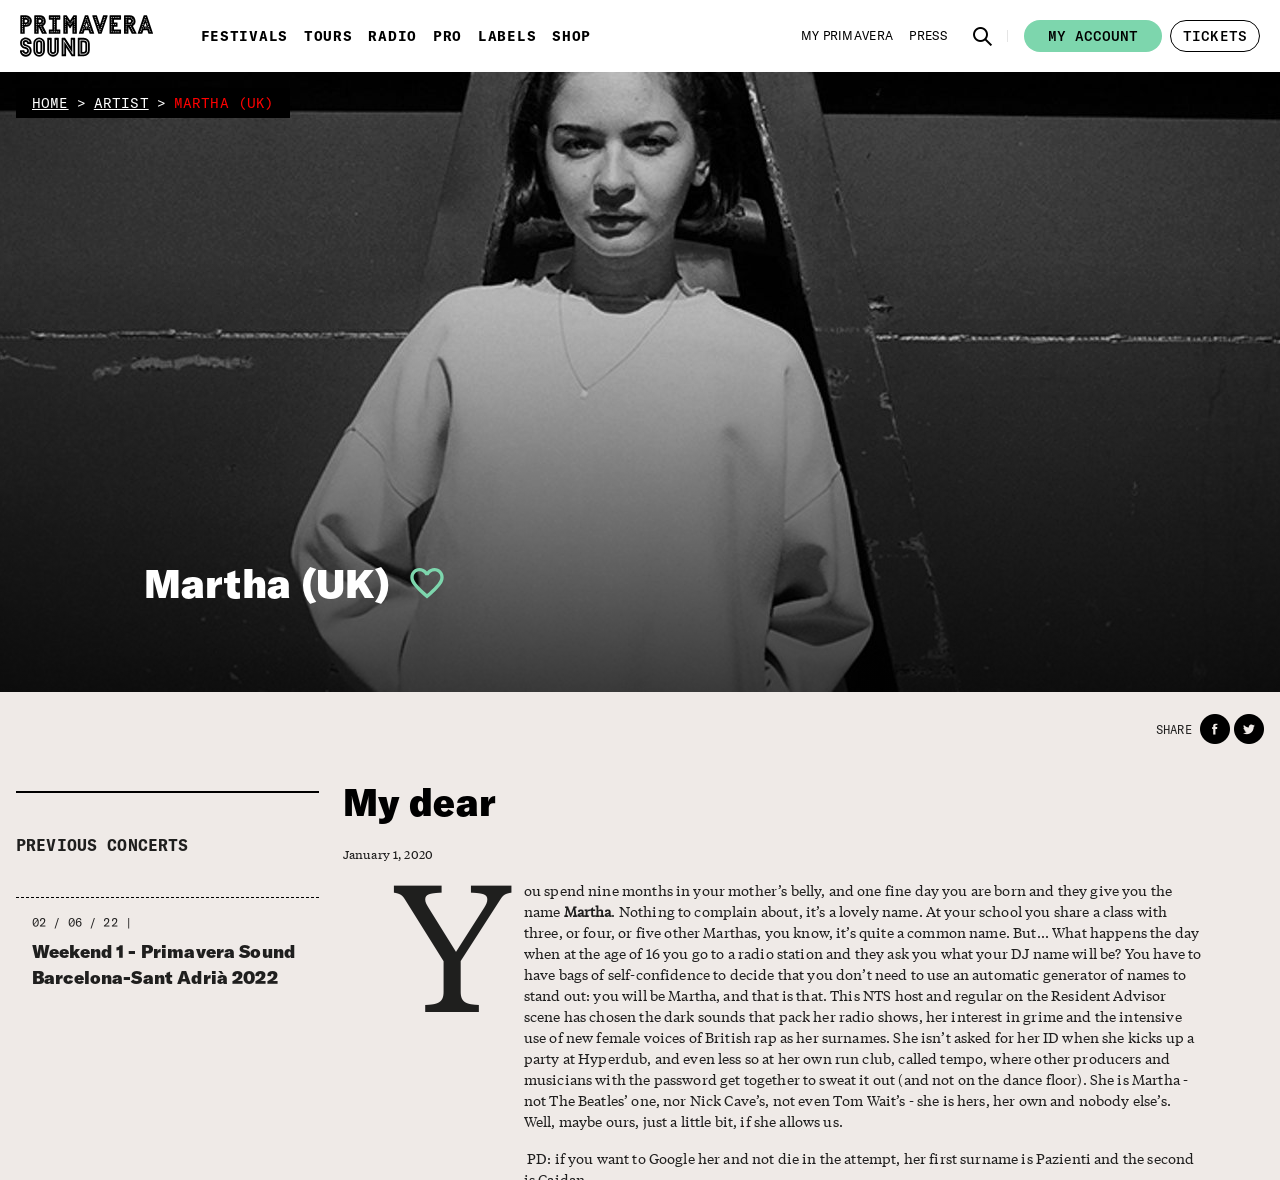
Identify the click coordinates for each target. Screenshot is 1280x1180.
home (50, 103)
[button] (983, 36)
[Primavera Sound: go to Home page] (86, 36)
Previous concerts (102, 845)
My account (1093, 36)
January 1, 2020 (388, 854)
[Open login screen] (419, 583)
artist (121, 103)
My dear (419, 802)
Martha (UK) (267, 583)
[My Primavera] (847, 36)
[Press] (928, 36)
